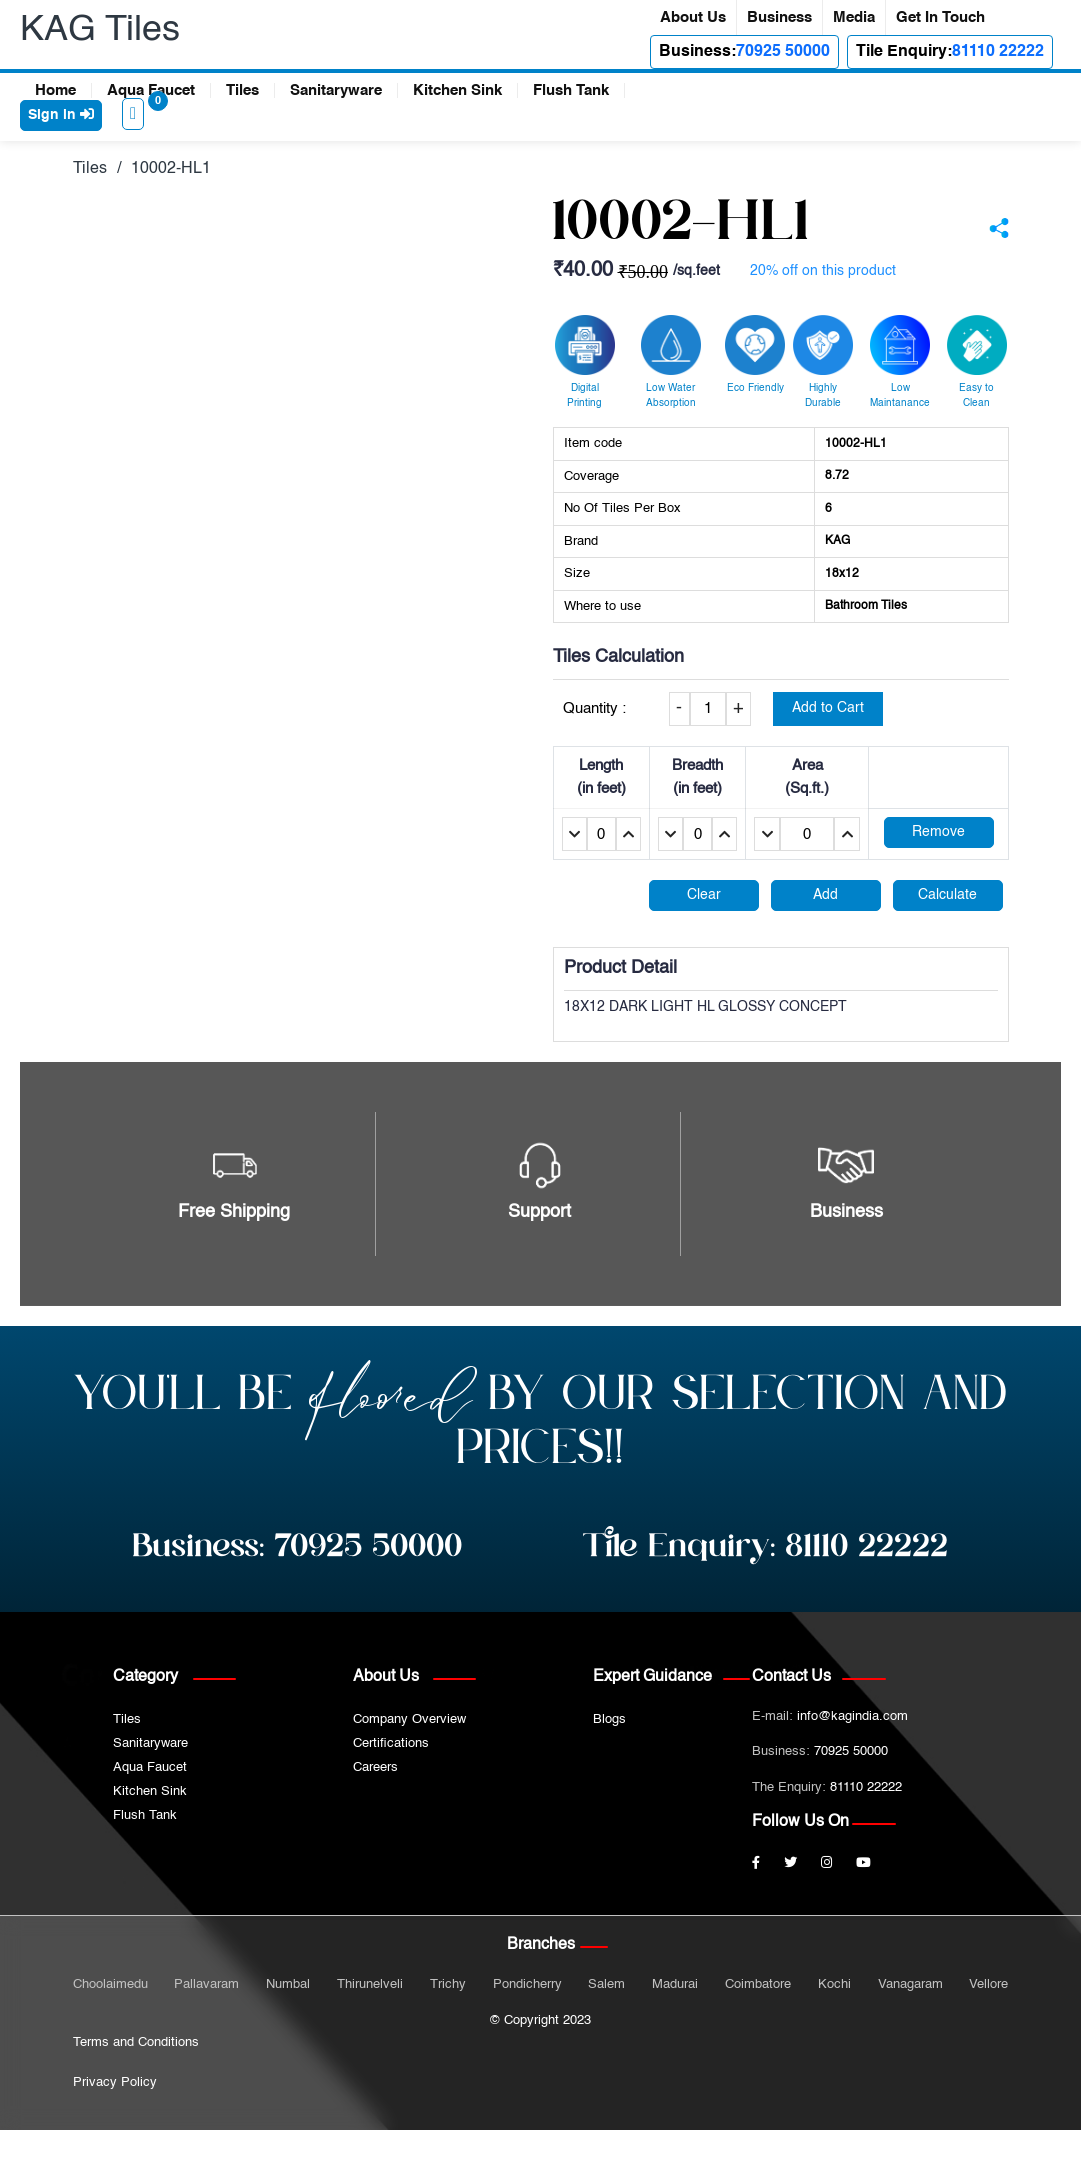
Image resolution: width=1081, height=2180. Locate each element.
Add (825, 895)
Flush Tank (571, 90)
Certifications (391, 1743)
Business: (298, 1547)
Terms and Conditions (136, 2042)
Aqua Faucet (151, 90)
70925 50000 (783, 52)
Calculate (947, 895)
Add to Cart (828, 708)
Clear (704, 895)
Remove (938, 832)
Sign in (61, 114)
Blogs (609, 1719)
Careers (375, 1767)
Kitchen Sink (457, 90)
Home (55, 90)
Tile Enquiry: (766, 1547)
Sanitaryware (336, 90)
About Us (693, 17)
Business (779, 17)
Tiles (242, 90)
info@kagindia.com (852, 1716)
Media (854, 17)
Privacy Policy (115, 2082)
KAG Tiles (100, 30)
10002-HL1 (171, 169)
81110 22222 (998, 52)
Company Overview (409, 1719)
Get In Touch (940, 17)
